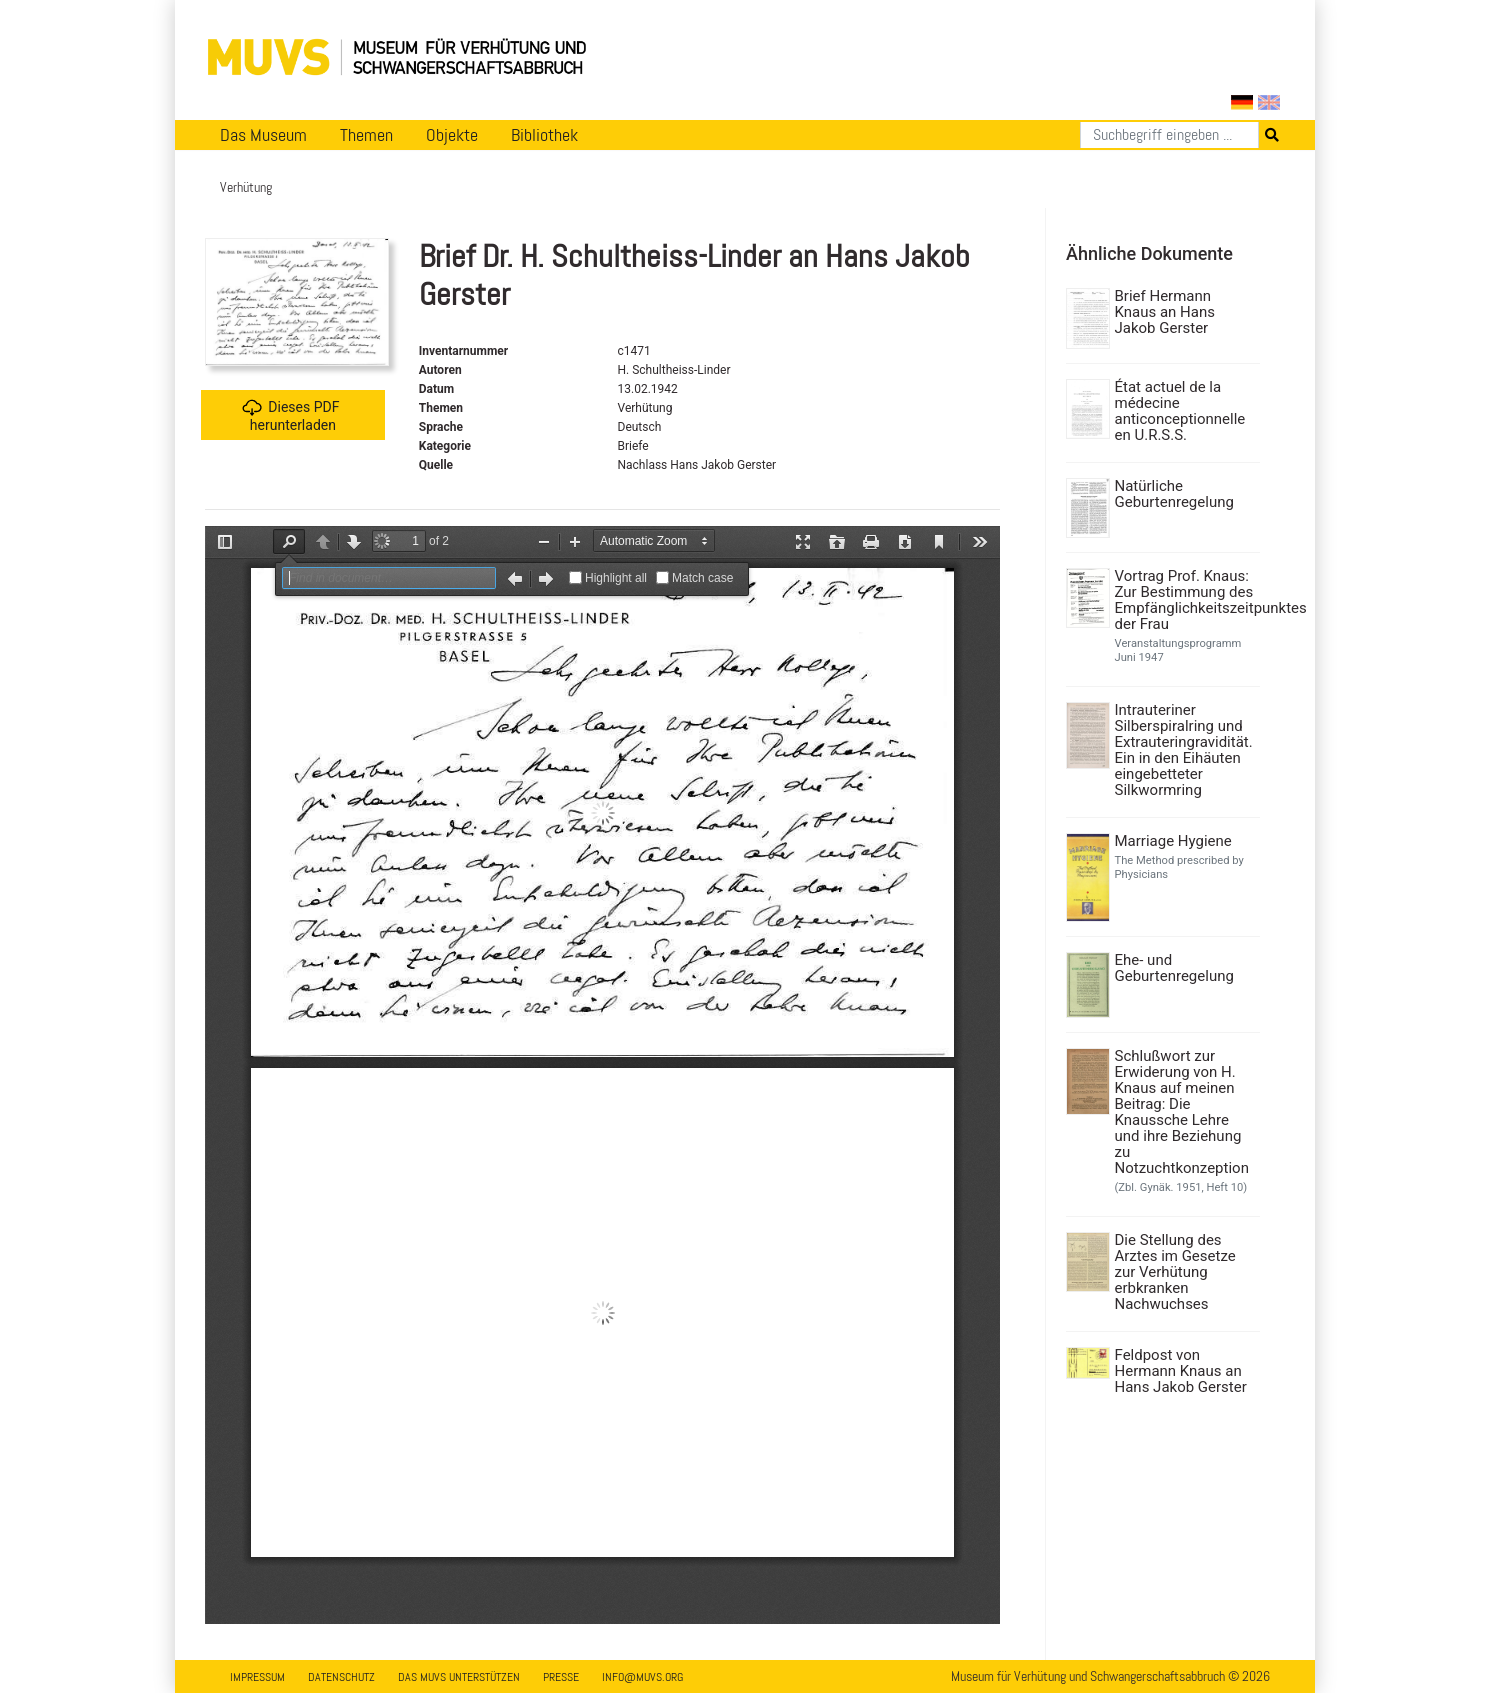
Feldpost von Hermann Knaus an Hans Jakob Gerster (1181, 1371)
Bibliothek (544, 135)
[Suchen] (1169, 135)
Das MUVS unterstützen (459, 1677)
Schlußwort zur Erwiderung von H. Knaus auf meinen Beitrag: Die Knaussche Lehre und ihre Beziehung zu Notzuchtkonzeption (1182, 1112)
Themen (366, 135)
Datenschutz (341, 1677)
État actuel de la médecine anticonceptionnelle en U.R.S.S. (1180, 411)
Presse (561, 1677)
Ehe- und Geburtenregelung (1174, 968)
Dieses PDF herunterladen (290, 415)
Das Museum (263, 135)
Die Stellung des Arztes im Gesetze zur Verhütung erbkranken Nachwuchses (1175, 1272)
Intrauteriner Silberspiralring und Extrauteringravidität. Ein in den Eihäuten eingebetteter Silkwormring (1184, 750)
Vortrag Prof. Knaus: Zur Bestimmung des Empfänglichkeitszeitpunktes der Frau (1185, 600)
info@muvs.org (642, 1677)
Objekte (452, 135)
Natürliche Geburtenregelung (1174, 494)
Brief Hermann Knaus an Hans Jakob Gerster (1165, 312)
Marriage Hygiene (1173, 841)
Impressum (257, 1677)
